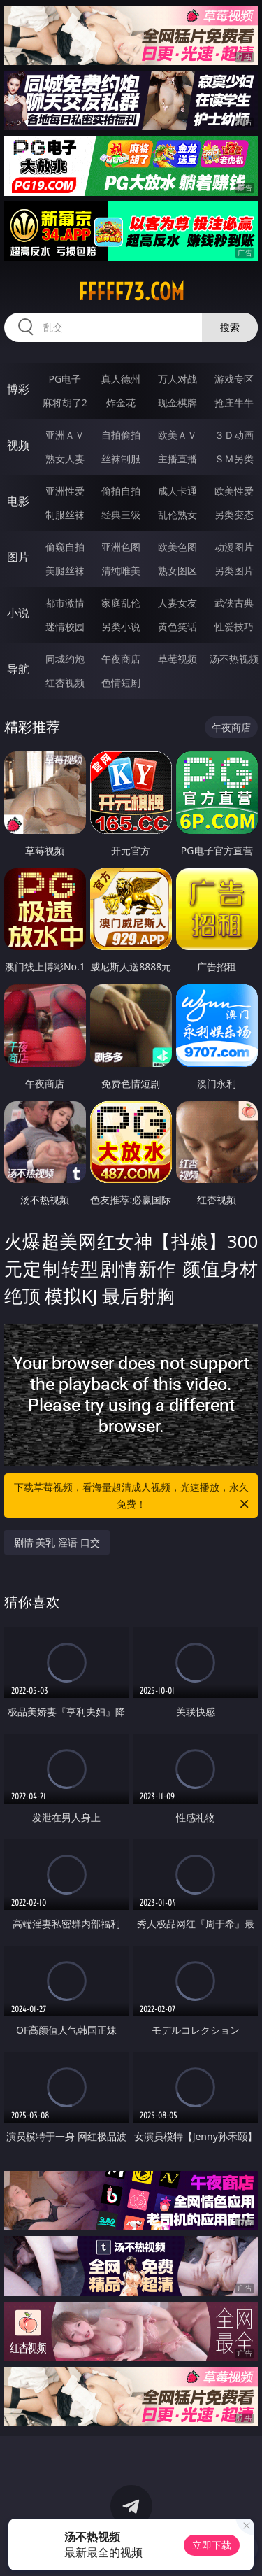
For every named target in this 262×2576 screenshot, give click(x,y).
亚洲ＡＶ (65, 434)
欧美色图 (177, 546)
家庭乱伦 (120, 602)
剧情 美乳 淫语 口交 (57, 1542)
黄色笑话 (177, 626)
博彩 (18, 389)
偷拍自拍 (120, 490)
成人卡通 (177, 490)
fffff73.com (131, 292)
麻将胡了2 (65, 402)
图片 (18, 557)
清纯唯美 (120, 570)
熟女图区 (177, 570)
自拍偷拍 (120, 434)
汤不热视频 (234, 658)
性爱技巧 (234, 626)
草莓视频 (177, 658)
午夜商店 (120, 658)
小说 (18, 613)
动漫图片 (234, 546)
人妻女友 (177, 602)
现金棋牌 (177, 402)
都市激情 (65, 602)
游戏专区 (234, 378)
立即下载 (211, 2545)
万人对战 (177, 378)
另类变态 (234, 514)
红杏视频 (65, 682)
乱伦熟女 (177, 514)
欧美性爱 (234, 490)
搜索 (230, 327)
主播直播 (177, 458)
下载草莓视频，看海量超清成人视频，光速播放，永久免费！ (133, 1496)
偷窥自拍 (65, 546)
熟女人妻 (65, 458)
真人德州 (120, 378)
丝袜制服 (120, 458)
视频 (18, 445)
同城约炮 (65, 658)
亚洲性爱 (65, 490)
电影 (18, 501)
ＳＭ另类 (234, 458)
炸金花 (121, 402)
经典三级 (120, 514)
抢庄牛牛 (234, 402)
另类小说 (120, 626)
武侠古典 (234, 602)
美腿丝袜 (65, 570)
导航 (18, 669)
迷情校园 (65, 626)
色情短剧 (120, 682)
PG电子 (64, 378)
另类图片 (234, 570)
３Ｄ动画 (234, 434)
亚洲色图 (120, 546)
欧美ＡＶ (177, 434)
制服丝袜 (65, 514)
